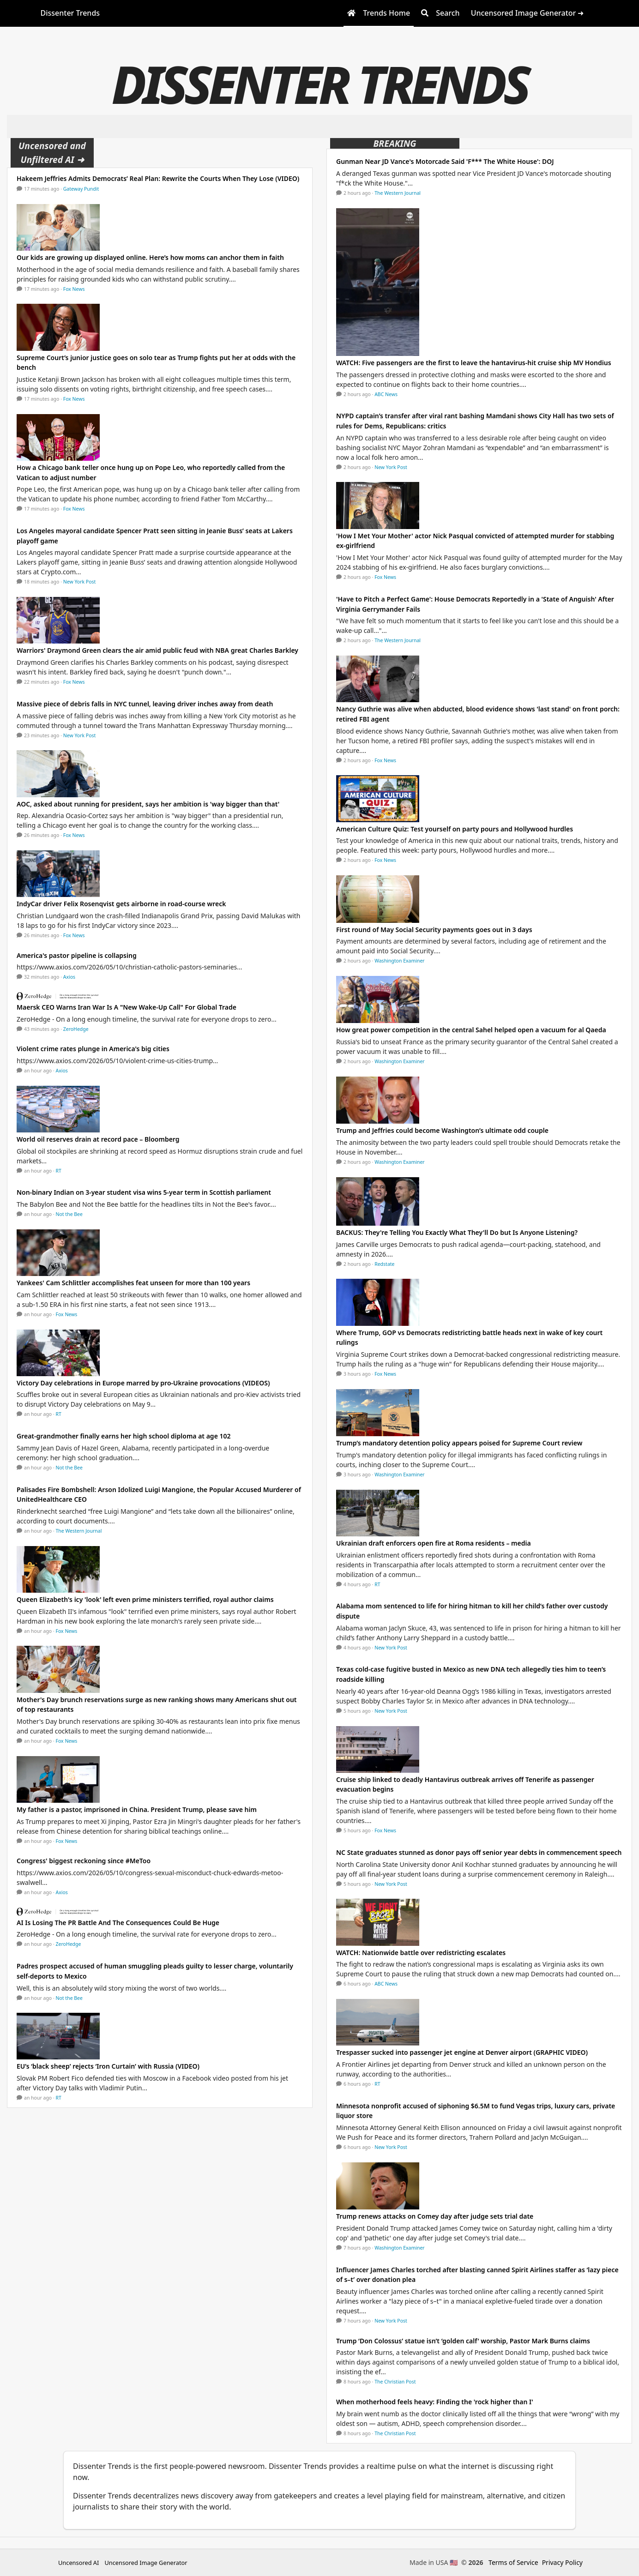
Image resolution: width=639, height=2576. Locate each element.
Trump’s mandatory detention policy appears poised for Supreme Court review (459, 1442)
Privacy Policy (562, 2562)
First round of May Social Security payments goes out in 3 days (434, 929)
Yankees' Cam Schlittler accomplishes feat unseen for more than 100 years (133, 1282)
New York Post (79, 581)
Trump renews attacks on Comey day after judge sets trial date (434, 2216)
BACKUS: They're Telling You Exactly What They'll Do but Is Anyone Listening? (457, 1232)
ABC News (386, 394)
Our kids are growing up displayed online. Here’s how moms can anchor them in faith (150, 257)
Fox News (74, 289)
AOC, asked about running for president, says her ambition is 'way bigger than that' (148, 804)
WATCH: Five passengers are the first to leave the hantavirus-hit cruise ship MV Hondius (473, 362)
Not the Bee (69, 1214)
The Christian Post (395, 2381)
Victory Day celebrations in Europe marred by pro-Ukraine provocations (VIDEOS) (143, 1382)
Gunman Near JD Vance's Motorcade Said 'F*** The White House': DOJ (445, 161)
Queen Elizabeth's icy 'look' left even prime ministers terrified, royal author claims (145, 1599)
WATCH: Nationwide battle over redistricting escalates (421, 1952)
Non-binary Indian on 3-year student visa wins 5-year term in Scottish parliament (144, 1192)
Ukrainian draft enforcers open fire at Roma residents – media (433, 1543)
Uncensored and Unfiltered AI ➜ (52, 152)
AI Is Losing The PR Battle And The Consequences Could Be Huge (118, 1922)
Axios (69, 977)
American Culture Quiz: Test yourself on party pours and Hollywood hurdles (454, 829)
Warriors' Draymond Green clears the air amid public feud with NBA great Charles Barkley (157, 650)
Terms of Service (513, 2562)
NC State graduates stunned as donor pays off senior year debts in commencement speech (478, 1852)
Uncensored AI (78, 2562)
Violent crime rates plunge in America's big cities (93, 1048)
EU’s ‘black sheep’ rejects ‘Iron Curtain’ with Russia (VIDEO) (108, 2066)
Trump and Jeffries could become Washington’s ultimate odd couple (442, 1130)
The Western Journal (79, 1531)
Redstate (384, 1264)
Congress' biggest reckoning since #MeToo (84, 1860)
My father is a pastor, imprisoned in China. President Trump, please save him (137, 1809)
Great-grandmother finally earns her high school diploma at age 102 (123, 1436)
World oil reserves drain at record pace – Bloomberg (98, 1139)
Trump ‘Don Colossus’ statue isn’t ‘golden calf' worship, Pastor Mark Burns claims (463, 2340)
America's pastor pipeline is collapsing (77, 955)
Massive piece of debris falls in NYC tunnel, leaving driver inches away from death (145, 703)
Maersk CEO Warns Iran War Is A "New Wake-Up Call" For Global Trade (126, 1007)
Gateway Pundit (81, 189)
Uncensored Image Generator (145, 2562)
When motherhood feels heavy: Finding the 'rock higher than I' (434, 2401)
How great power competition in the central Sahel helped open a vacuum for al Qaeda (471, 1029)
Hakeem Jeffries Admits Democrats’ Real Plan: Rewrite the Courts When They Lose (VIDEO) (158, 178)
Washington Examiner (399, 960)
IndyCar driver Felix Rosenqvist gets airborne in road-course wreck (121, 903)
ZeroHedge (76, 1029)
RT (58, 1171)
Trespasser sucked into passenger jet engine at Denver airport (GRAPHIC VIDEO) (462, 2052)
